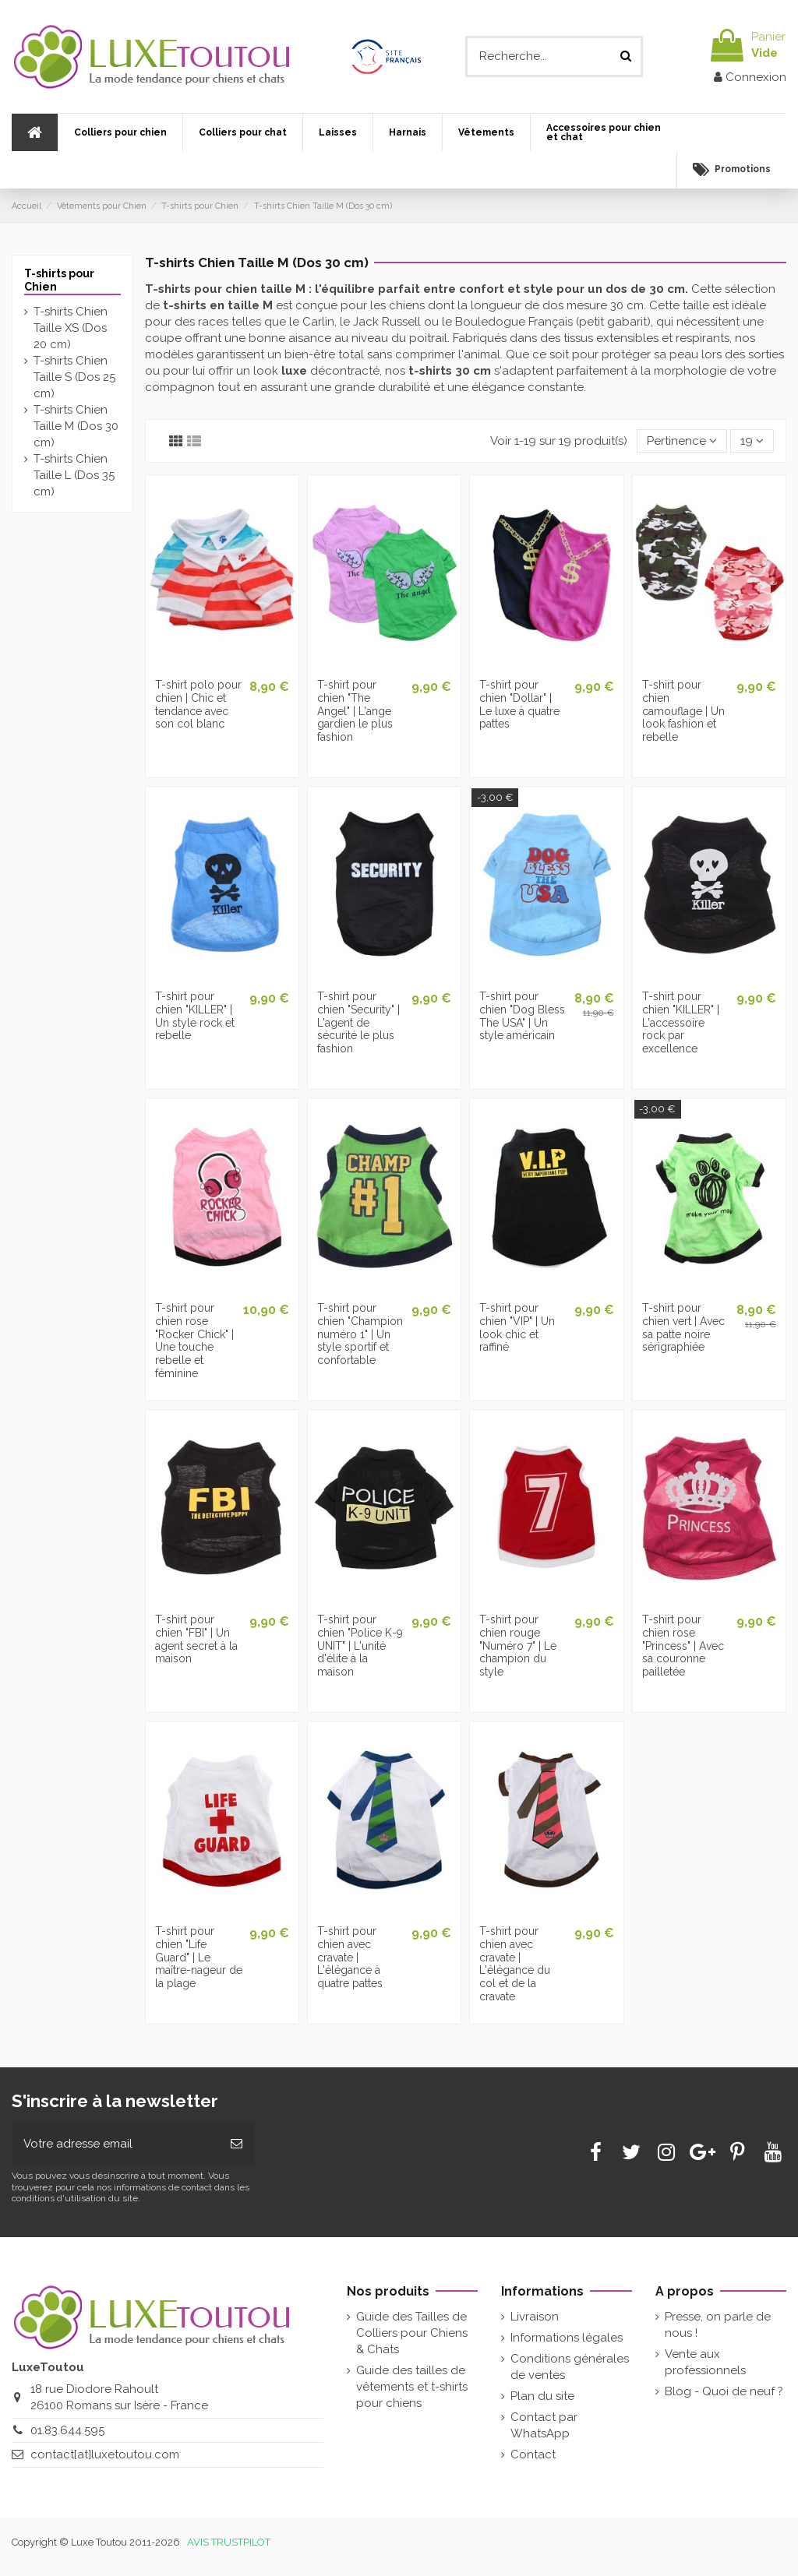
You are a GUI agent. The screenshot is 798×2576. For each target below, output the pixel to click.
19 (752, 441)
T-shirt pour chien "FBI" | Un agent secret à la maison (196, 1639)
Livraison (534, 2317)
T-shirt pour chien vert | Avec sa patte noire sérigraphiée (683, 1327)
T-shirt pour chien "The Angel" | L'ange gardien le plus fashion (355, 710)
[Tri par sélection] (682, 441)
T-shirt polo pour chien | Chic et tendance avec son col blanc (198, 704)
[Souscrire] (236, 2144)
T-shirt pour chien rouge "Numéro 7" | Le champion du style (517, 1645)
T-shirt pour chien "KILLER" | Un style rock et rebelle (195, 1015)
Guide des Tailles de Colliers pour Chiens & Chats (412, 2333)
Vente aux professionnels (705, 2362)
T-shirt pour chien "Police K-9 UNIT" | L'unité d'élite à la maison (360, 1645)
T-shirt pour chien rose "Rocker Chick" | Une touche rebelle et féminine (194, 1341)
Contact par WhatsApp (543, 2425)
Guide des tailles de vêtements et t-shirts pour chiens (412, 2386)
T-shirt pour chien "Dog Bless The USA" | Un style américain (522, 1015)
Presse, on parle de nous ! (718, 2325)
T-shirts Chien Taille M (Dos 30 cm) (76, 426)
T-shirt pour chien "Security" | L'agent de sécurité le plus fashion (358, 1022)
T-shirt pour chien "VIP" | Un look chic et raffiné (517, 1327)
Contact (533, 2454)
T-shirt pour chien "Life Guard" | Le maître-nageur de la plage (198, 1957)
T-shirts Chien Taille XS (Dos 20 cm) (71, 328)
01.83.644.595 (67, 2430)
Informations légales (566, 2338)
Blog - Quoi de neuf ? (724, 2391)
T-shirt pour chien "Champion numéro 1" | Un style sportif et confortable (360, 1334)
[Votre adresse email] (115, 2144)
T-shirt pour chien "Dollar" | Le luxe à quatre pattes (519, 704)
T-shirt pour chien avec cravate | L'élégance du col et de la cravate (514, 1964)
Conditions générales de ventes (569, 2367)
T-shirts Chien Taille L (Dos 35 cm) (74, 475)
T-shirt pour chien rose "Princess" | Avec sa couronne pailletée (683, 1645)
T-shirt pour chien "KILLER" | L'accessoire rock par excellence (680, 1022)
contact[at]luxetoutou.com (104, 2454)
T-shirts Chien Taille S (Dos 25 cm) (74, 377)
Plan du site (542, 2396)
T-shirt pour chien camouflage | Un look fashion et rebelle (683, 710)
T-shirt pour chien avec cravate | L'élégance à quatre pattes (350, 1957)
